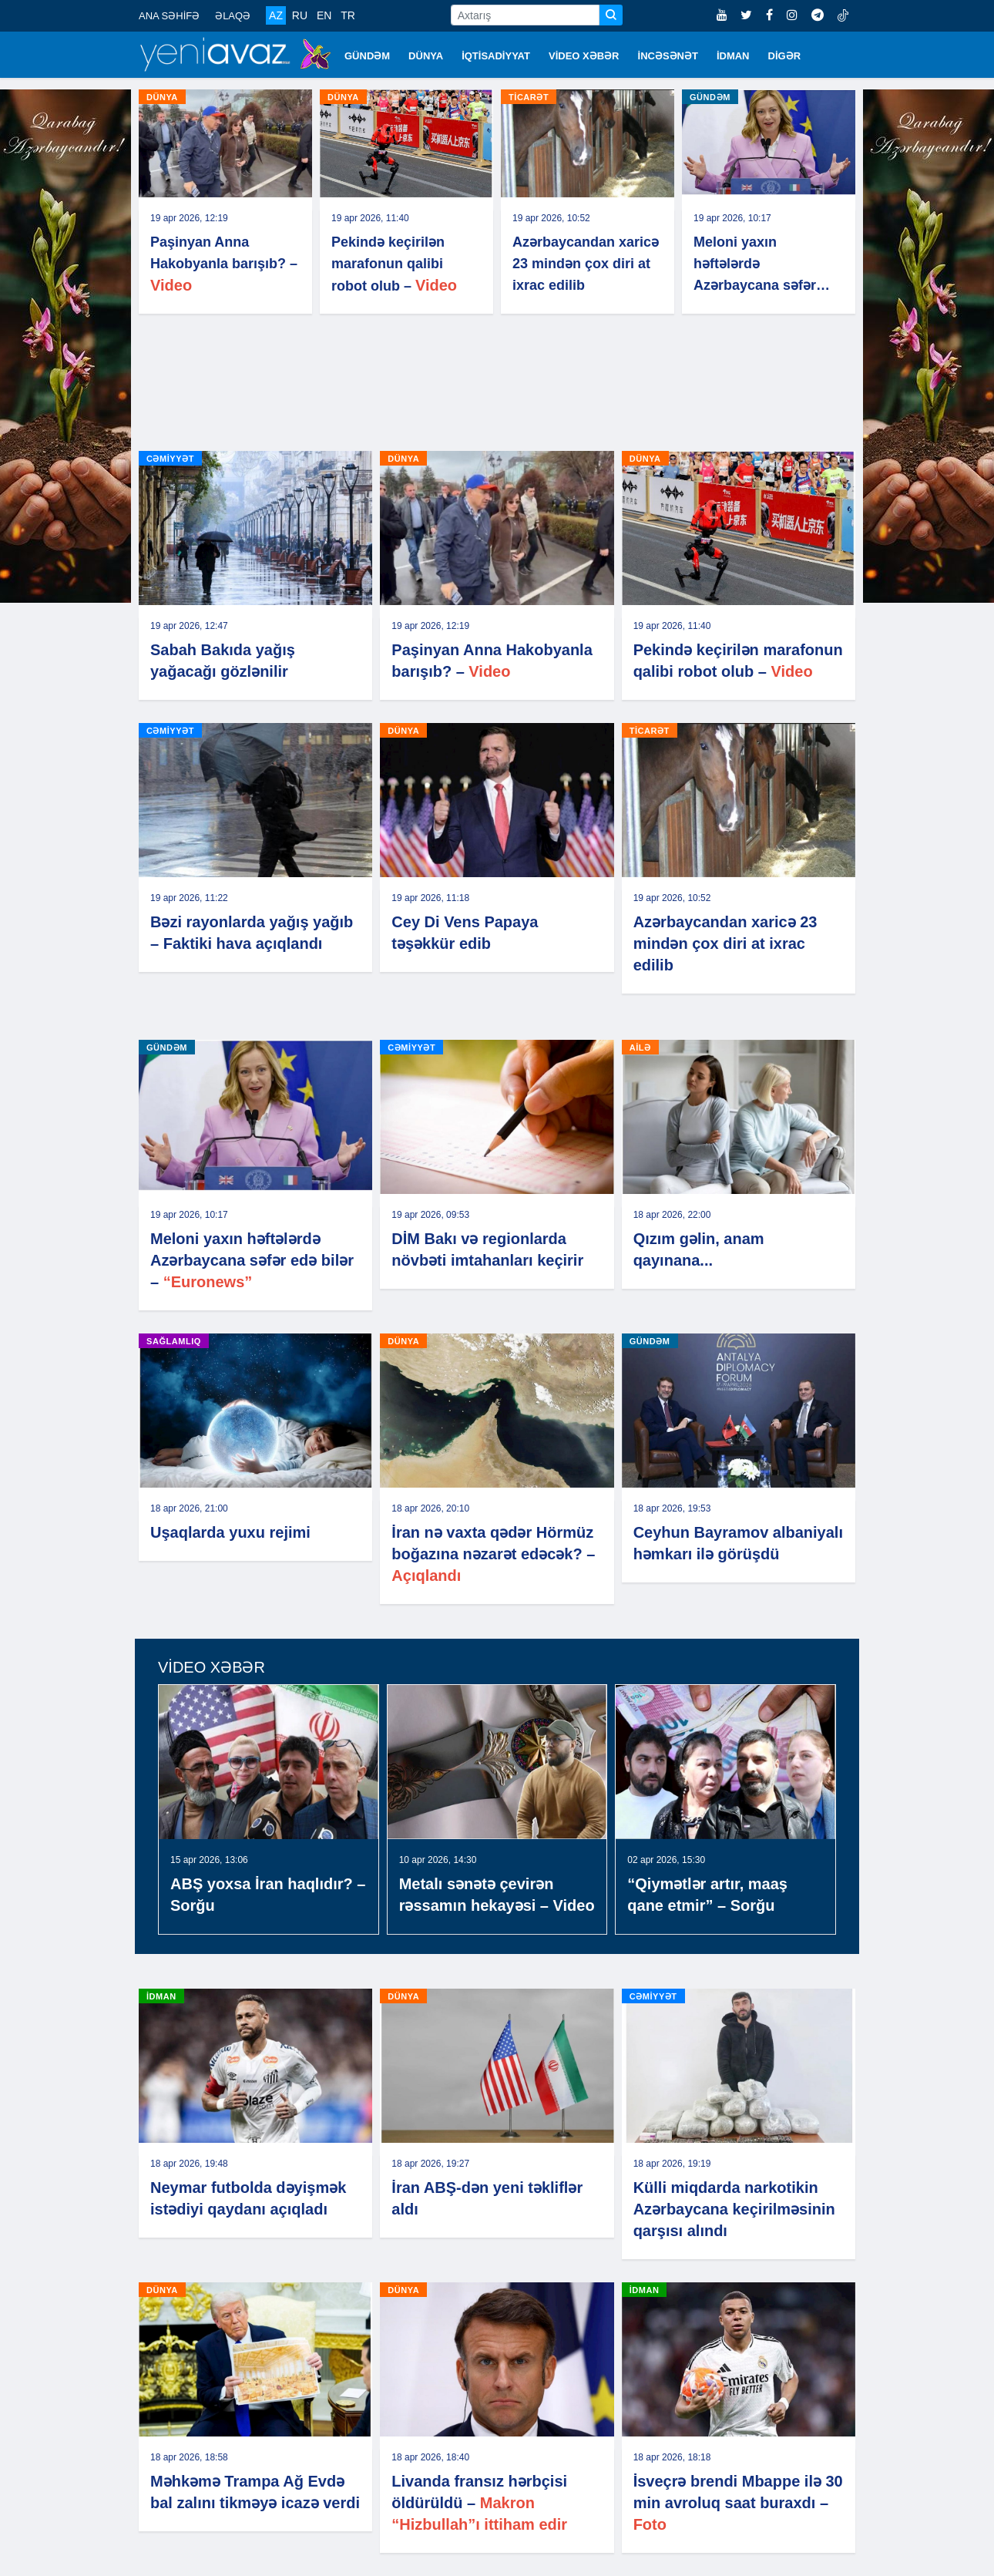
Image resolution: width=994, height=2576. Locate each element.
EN (324, 15)
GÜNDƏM (367, 56)
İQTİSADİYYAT (496, 56)
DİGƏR (784, 56)
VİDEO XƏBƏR (584, 56)
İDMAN (733, 56)
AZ (276, 15)
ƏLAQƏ (232, 16)
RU (299, 15)
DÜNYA (425, 56)
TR (348, 15)
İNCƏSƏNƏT (668, 56)
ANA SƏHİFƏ (169, 16)
